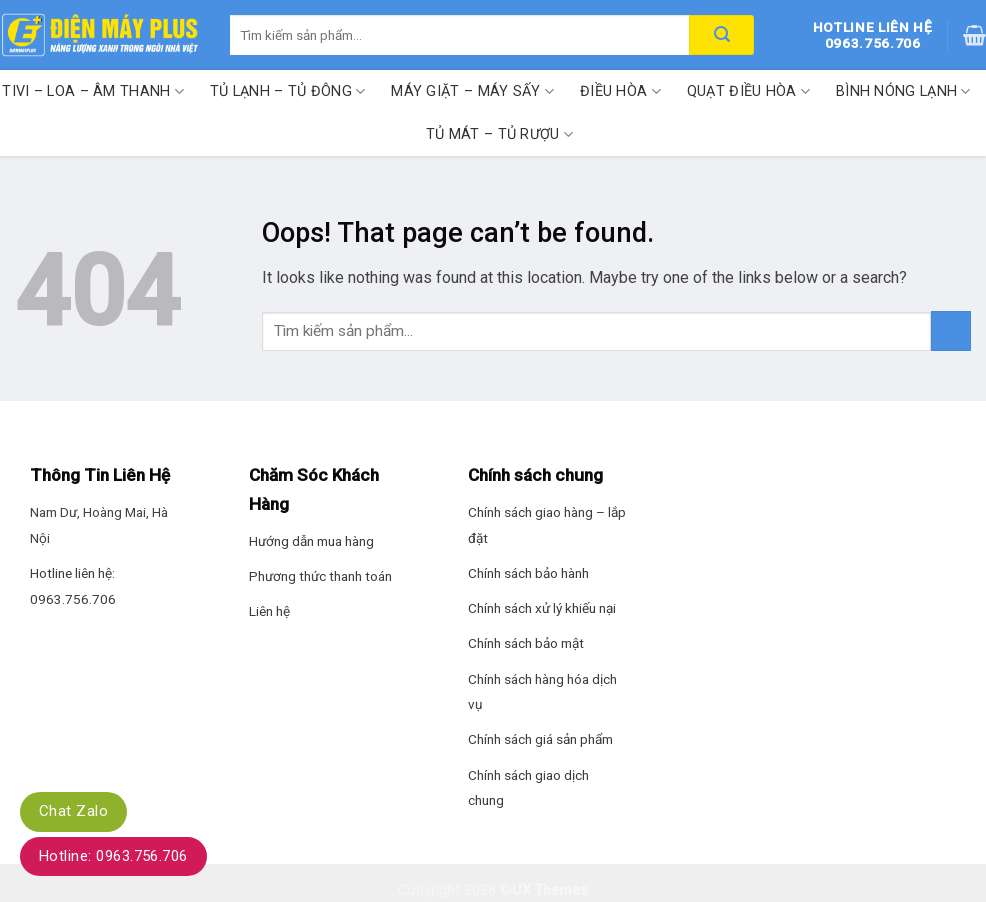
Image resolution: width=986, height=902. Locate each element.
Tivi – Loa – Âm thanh (93, 91)
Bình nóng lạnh (903, 91)
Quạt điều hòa (748, 91)
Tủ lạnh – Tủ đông (287, 91)
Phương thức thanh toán (320, 576)
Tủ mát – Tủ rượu (499, 134)
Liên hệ (269, 611)
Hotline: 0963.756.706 (113, 856)
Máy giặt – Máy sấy (472, 91)
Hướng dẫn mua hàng (311, 541)
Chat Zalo (73, 811)
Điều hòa (620, 91)
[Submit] (951, 330)
